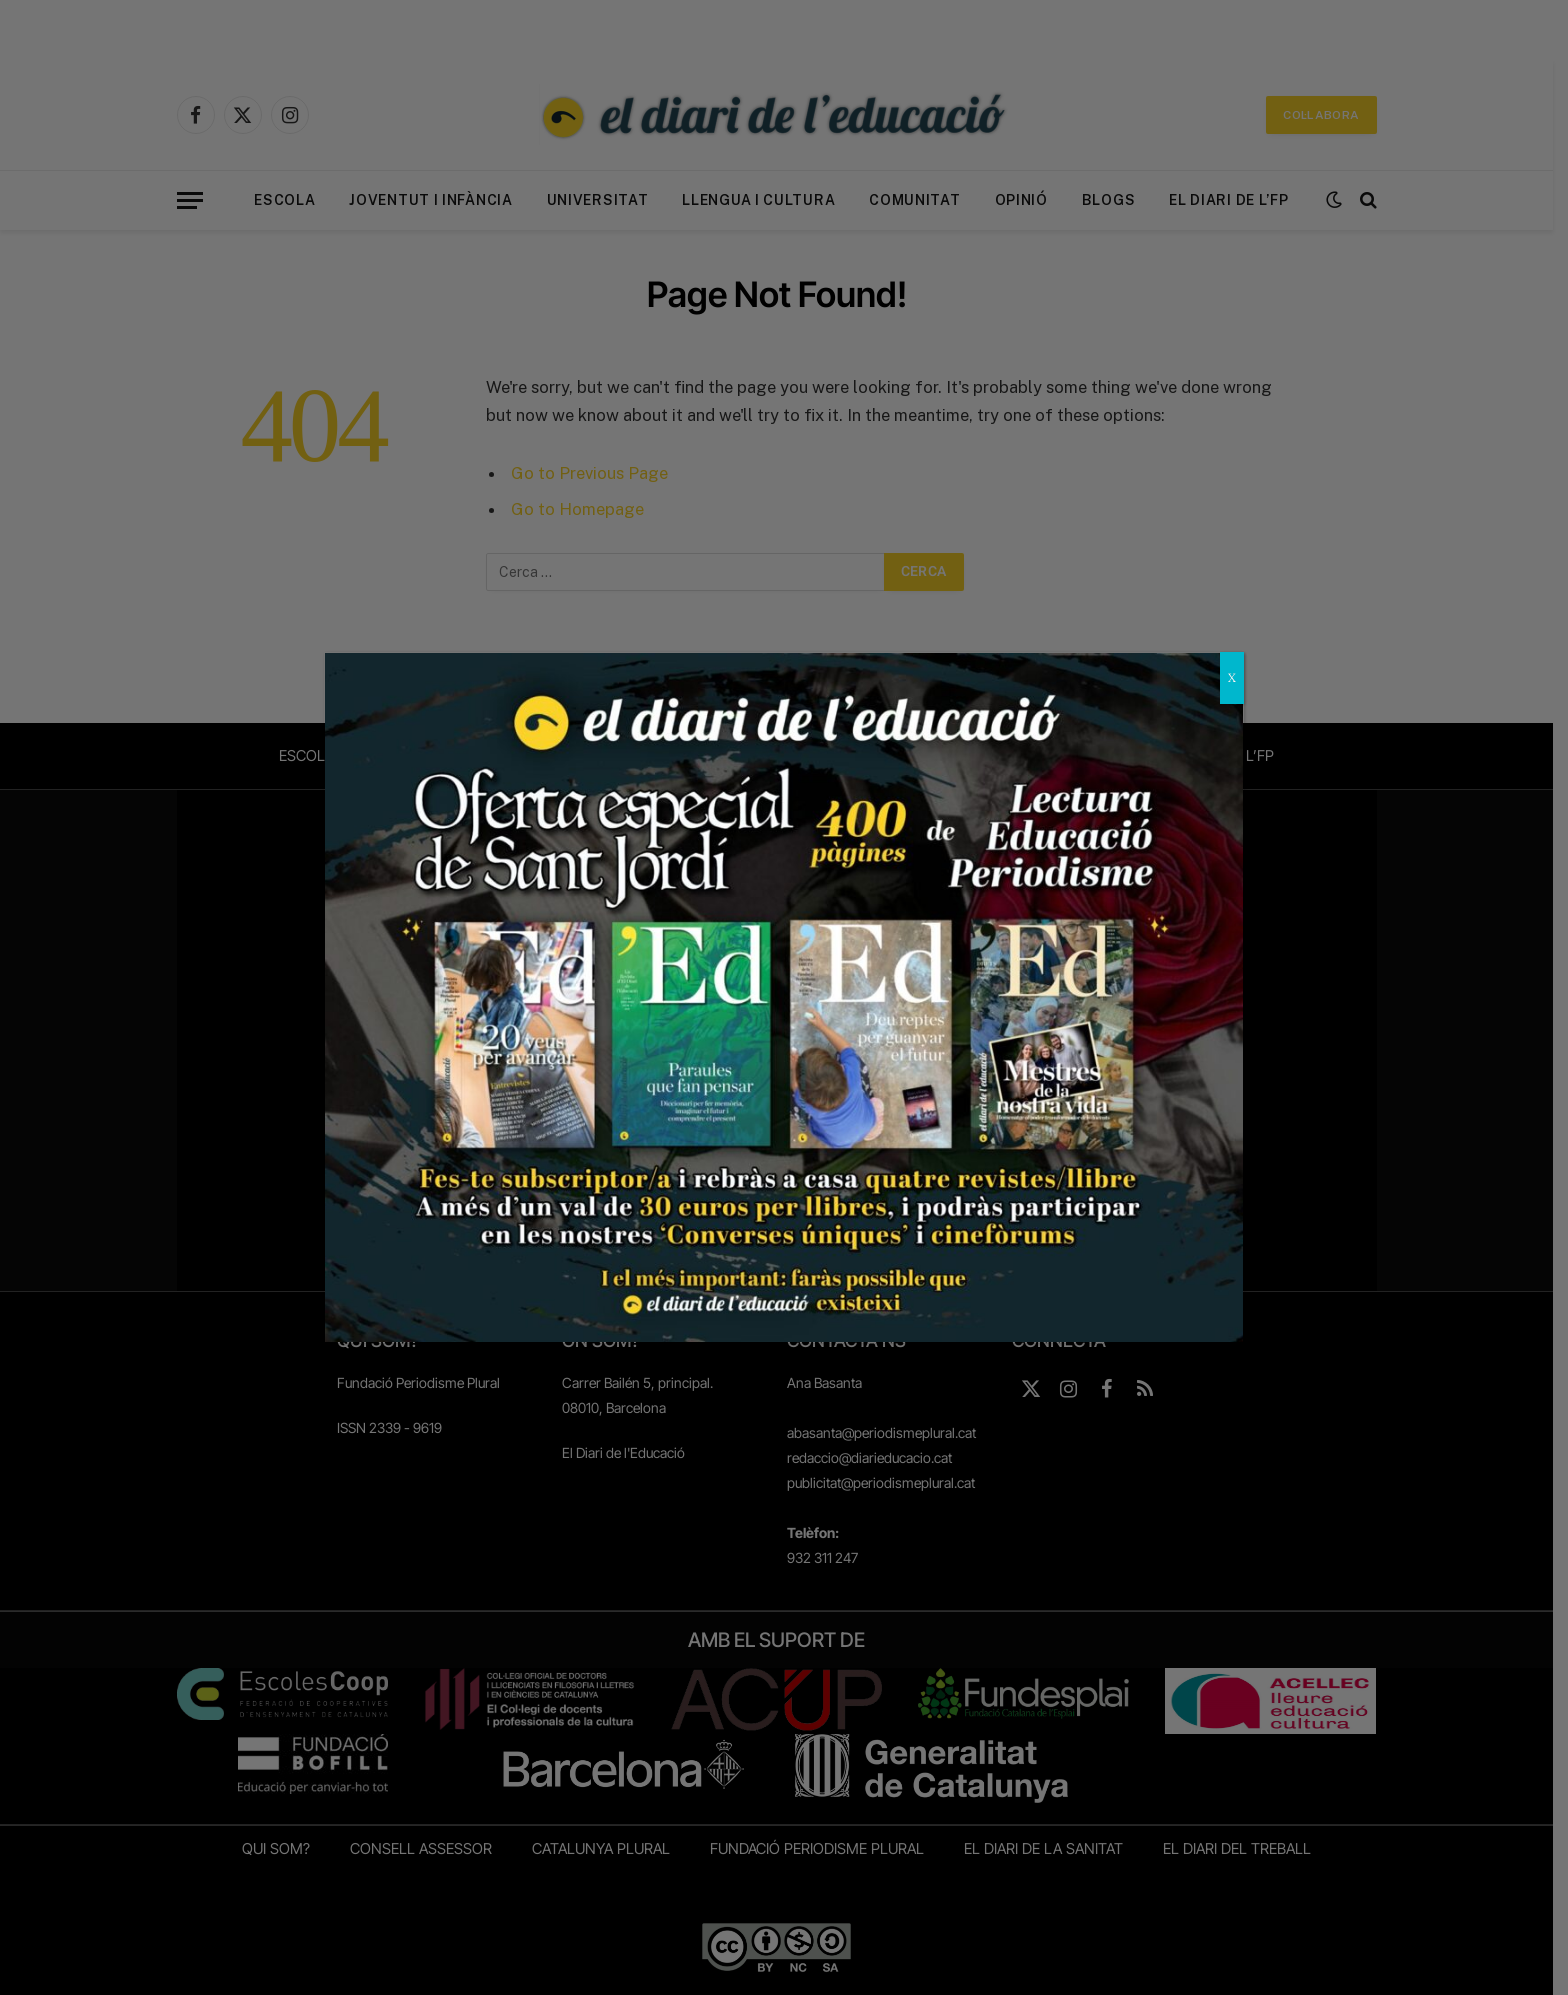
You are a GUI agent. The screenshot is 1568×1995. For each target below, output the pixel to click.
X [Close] (1232, 677)
